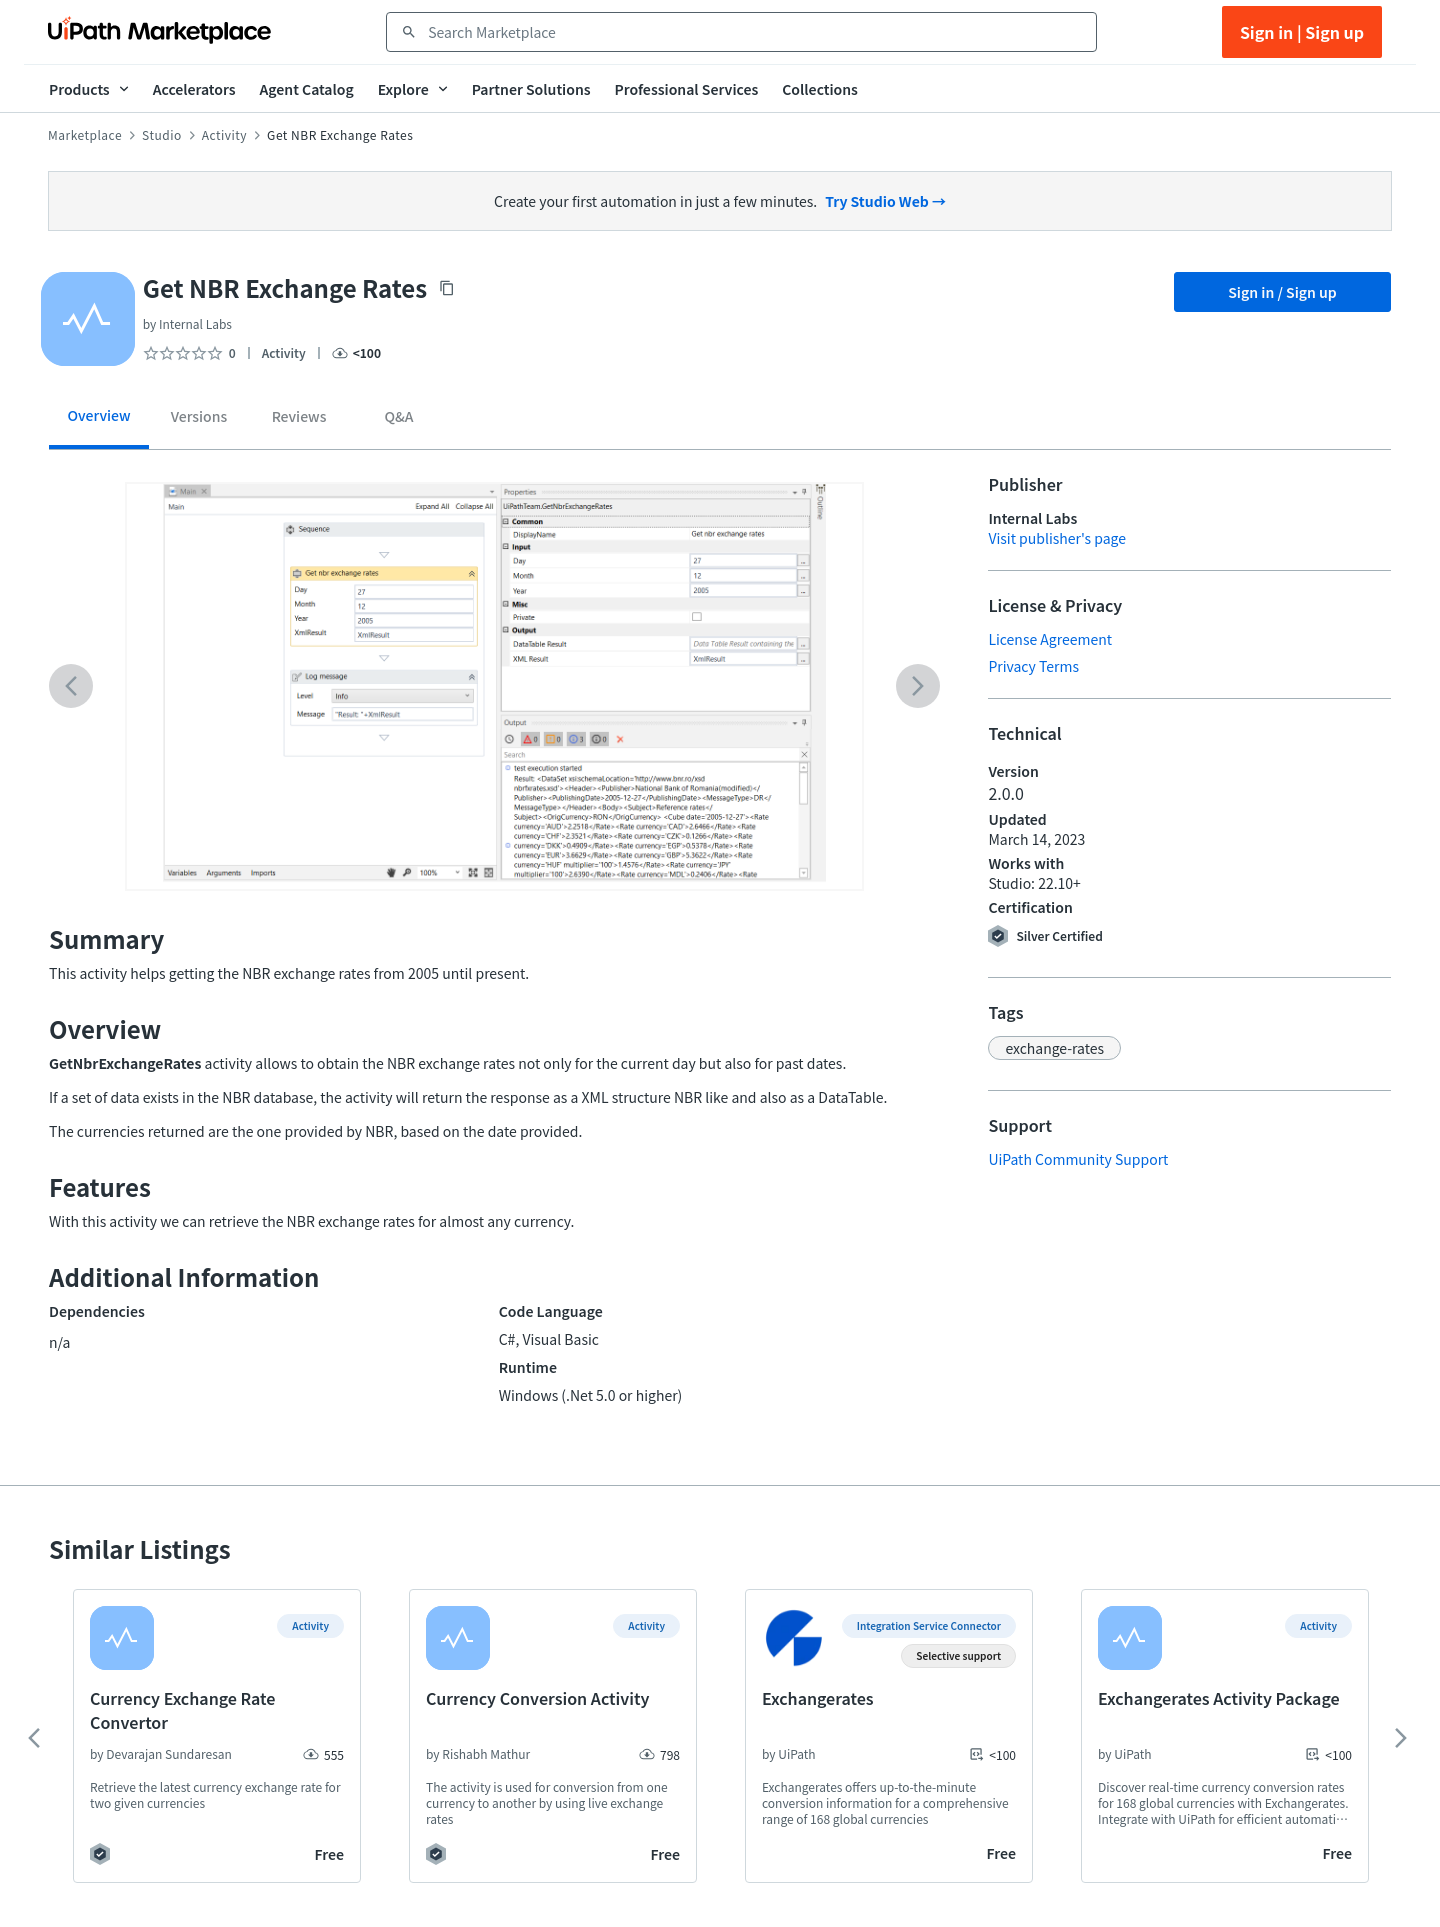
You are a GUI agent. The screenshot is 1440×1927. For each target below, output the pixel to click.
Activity (224, 135)
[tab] (99, 422)
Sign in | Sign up (1302, 32)
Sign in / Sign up (1282, 292)
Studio (162, 135)
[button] (1054, 1048)
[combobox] (755, 32)
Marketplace (85, 135)
